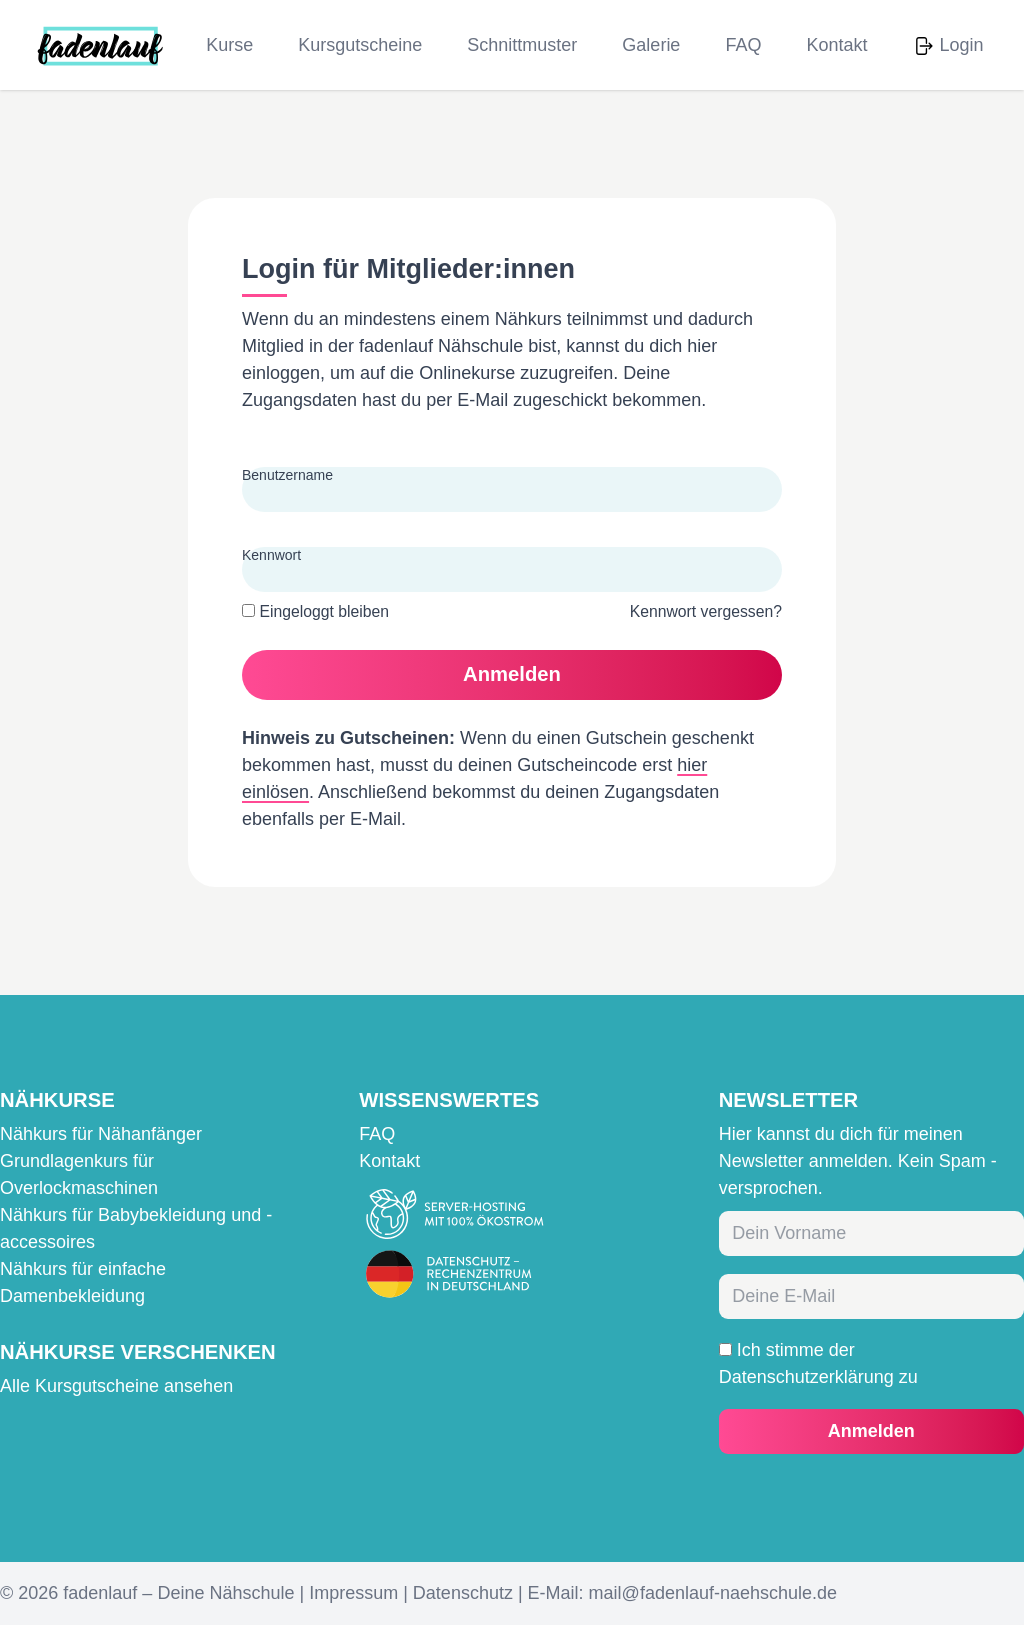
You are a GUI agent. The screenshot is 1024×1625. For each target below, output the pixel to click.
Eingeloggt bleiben (315, 611)
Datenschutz (463, 1593)
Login (961, 45)
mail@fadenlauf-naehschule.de (713, 1593)
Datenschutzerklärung (806, 1377)
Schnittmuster (522, 45)
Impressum (353, 1593)
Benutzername (287, 475)
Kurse (229, 45)
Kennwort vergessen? (706, 611)
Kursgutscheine (360, 45)
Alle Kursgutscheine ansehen (116, 1386)
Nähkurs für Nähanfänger (101, 1134)
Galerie (651, 45)
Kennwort (271, 555)
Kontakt (836, 45)
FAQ (743, 45)
